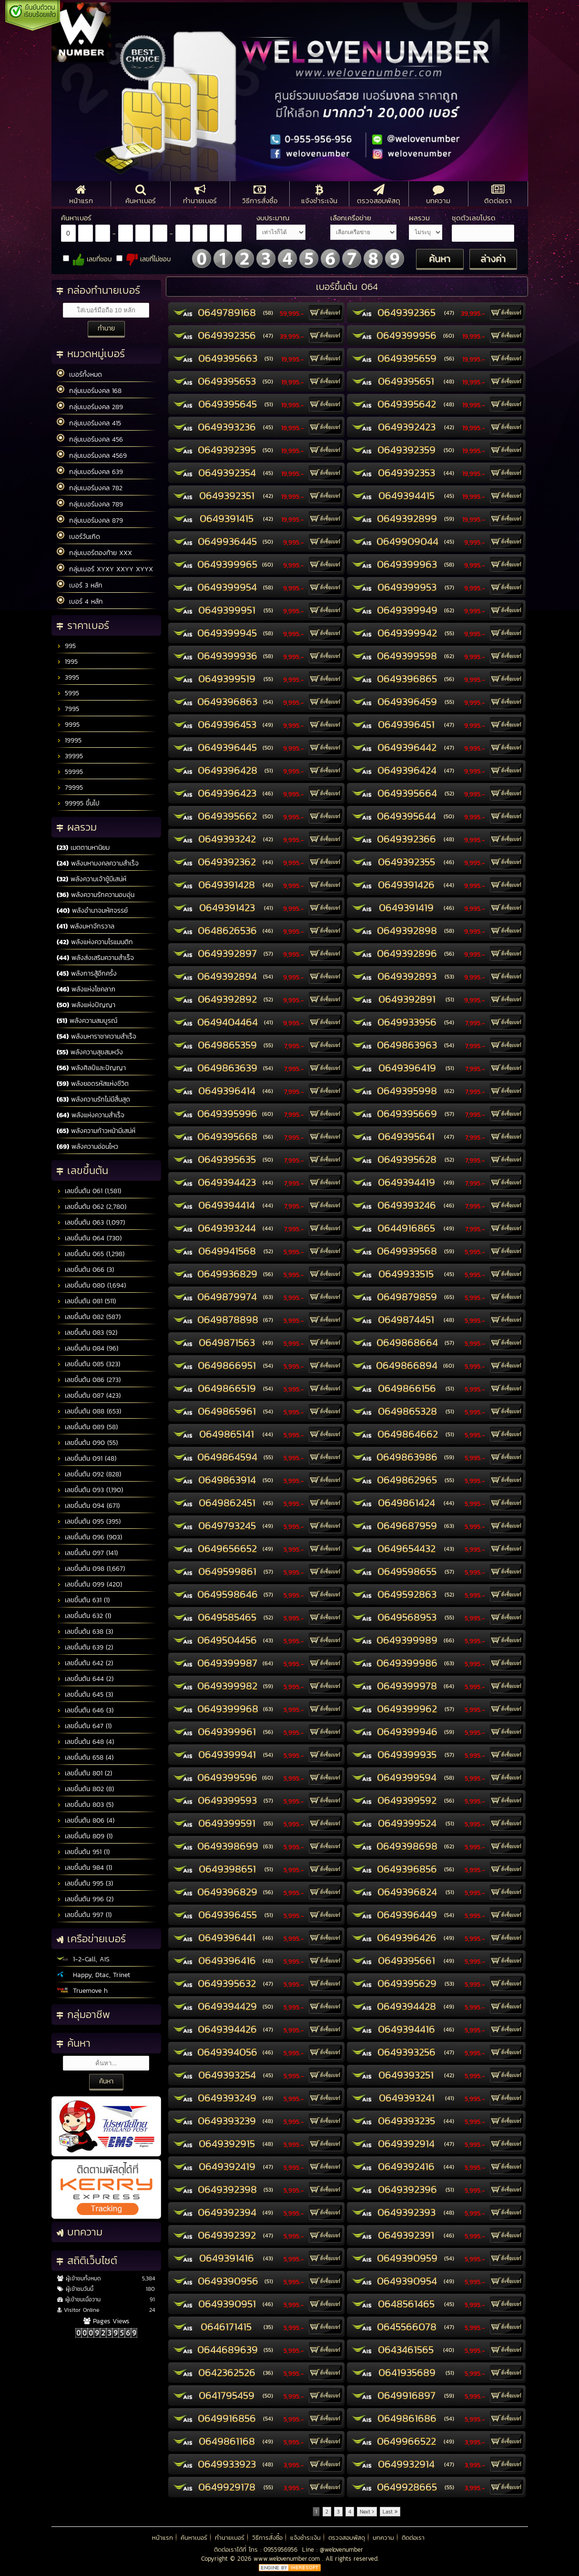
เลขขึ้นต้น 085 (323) (88, 1364)
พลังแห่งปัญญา (86, 1005)
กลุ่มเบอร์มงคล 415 (89, 423)
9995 (68, 725)
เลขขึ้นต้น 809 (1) (84, 1836)
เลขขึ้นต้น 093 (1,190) (90, 1490)
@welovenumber (341, 2549)
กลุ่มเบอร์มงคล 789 (90, 504)
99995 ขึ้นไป (78, 803)
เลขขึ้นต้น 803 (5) (85, 1805)
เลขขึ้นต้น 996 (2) (85, 1899)
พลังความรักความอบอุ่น (95, 895)
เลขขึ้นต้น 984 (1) (84, 1868)
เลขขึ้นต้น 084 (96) (87, 1348)
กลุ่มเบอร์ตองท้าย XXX (94, 552)
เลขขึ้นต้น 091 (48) (86, 1458)
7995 (68, 709)
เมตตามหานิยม (83, 848)
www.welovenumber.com (288, 2558)
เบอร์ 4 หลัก (80, 601)
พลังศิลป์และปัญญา (91, 1068)
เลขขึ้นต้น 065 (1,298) (90, 1254)
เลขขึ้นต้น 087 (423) (89, 1396)
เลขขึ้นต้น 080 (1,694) (91, 1285)
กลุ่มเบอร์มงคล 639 (90, 471)
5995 (68, 693)
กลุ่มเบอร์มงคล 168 (89, 390)
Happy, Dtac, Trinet (93, 1975)
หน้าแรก (162, 2537)
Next (367, 2511)
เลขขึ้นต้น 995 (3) (85, 1883)
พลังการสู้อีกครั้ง (87, 974)
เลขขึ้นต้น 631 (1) (83, 1600)
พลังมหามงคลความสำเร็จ (98, 863)
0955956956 (280, 2549)
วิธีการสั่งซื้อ (267, 2537)
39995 (70, 756)
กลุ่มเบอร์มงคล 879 (90, 520)
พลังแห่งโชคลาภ (86, 989)
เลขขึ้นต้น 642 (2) (85, 1663)
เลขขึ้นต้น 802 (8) (85, 1789)
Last (390, 2511)
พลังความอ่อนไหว (87, 1147)
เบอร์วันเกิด (78, 536)
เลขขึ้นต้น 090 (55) (87, 1443)
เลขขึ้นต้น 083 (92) (87, 1333)
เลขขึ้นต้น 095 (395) (89, 1521)
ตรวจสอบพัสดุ (346, 2537)
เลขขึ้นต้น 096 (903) (89, 1537)
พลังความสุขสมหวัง (90, 1052)
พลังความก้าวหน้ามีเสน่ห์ (96, 1131)
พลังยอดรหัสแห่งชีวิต (93, 1084)
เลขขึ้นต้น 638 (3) (85, 1632)
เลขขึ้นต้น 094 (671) (88, 1506)
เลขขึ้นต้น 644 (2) (85, 1679)
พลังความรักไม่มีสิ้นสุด (93, 1099)
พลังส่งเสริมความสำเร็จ (95, 958)
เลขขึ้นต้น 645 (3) (85, 1695)
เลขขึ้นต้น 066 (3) (85, 1270)
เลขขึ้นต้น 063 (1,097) (91, 1222)
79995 (70, 788)
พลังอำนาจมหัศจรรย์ (92, 911)
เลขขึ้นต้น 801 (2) (84, 1773)
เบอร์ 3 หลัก (79, 585)
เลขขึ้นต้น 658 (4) (85, 1757)
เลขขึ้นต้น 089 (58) (87, 1427)
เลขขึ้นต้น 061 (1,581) (89, 1191)
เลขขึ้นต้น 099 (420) (89, 1584)
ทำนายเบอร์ (229, 2537)
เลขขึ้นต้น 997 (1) (84, 1915)
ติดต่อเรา (413, 2537)
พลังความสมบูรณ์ (87, 1021)
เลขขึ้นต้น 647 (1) (84, 1726)
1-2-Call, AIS (83, 1959)
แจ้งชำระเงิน (305, 2537)
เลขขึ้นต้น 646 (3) (85, 1710)
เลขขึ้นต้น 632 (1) (84, 1616)
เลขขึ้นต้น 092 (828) (89, 1474)
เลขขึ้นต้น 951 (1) (83, 1852)
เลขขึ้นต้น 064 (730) (89, 1238)
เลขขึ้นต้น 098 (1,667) (91, 1569)
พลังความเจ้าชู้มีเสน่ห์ (91, 879)
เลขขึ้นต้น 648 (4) (85, 1742)
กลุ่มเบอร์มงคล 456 (90, 439)
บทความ (383, 2537)
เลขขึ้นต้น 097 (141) (87, 1553)
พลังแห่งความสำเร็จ (90, 1115)
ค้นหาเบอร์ (194, 2537)
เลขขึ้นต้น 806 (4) (85, 1820)
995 (66, 646)
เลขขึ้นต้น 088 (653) (89, 1411)
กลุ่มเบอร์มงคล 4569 (92, 455)
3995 (68, 677)
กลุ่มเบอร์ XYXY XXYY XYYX (105, 569)
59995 (70, 772)
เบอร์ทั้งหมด (79, 374)
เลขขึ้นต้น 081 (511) (86, 1301)
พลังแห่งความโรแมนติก (95, 942)
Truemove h (82, 1991)
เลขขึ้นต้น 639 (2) (85, 1647)
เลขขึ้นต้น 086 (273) (89, 1380)
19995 (69, 740)
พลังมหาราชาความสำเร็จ (96, 1036)
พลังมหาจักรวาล (85, 926)
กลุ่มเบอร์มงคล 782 (89, 488)
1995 (67, 662)
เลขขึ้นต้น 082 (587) (89, 1317)
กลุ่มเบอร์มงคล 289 (90, 407)
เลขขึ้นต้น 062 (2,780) (91, 1207)
